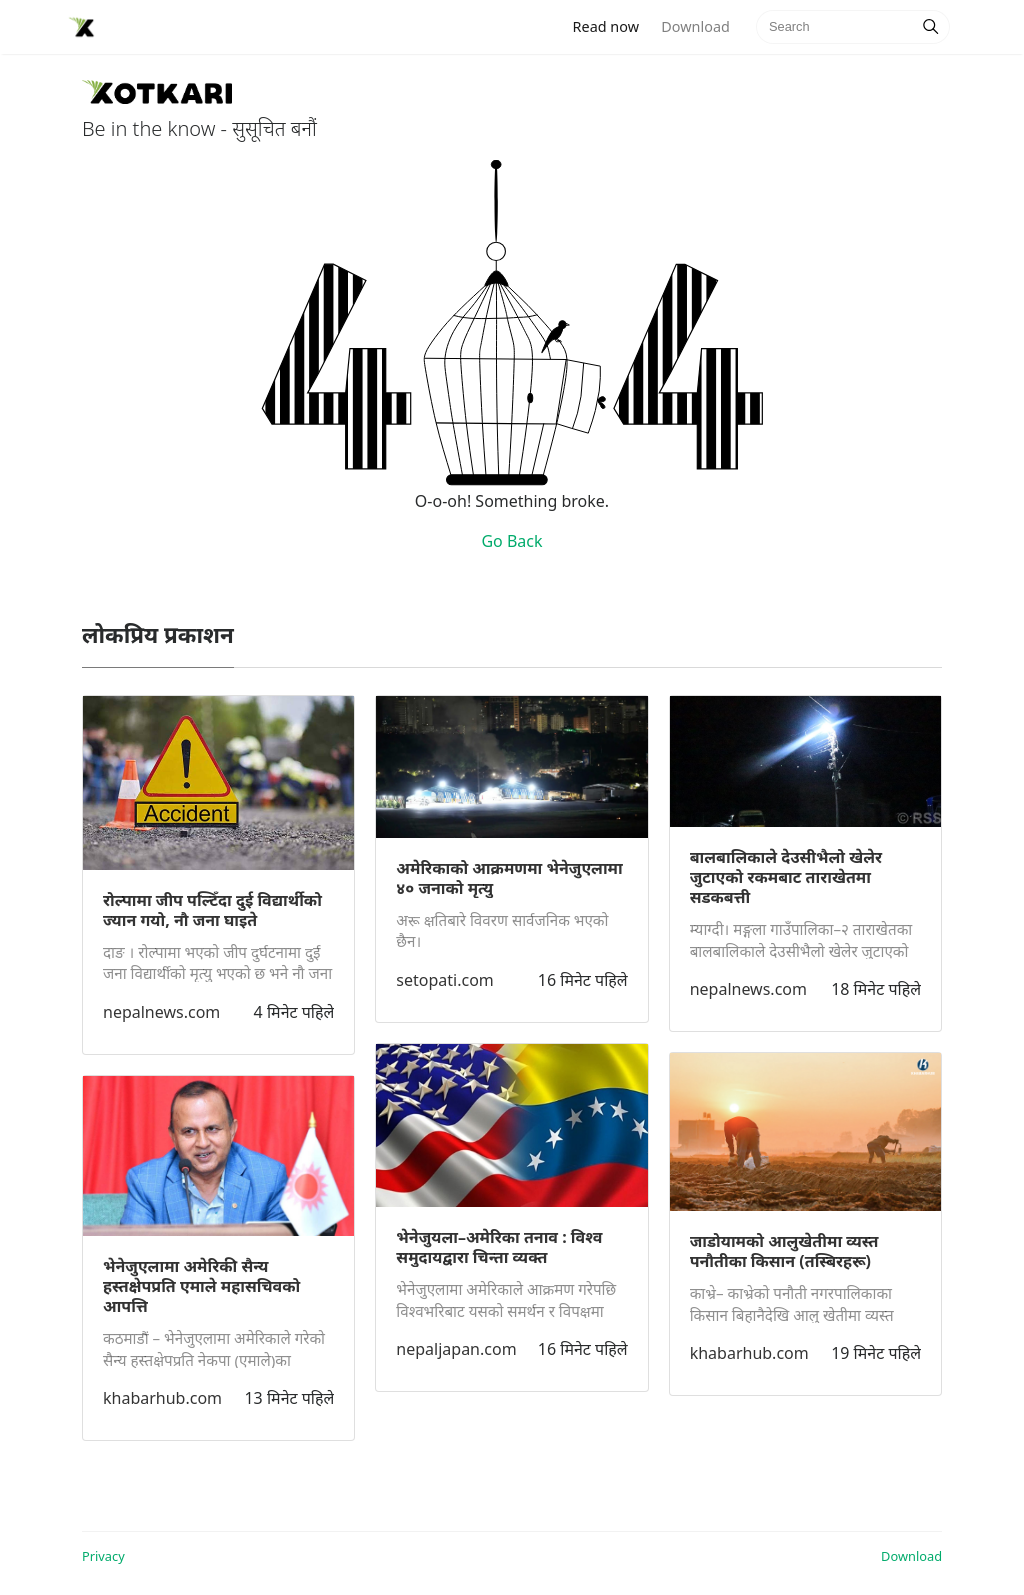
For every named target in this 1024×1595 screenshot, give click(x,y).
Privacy (103, 1556)
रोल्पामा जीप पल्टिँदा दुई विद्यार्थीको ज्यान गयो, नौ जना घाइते (212, 910)
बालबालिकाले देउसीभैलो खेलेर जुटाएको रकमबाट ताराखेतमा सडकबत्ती (786, 877)
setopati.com (444, 980)
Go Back (511, 541)
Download (695, 26)
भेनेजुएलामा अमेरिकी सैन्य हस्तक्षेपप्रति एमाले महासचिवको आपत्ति (201, 1286)
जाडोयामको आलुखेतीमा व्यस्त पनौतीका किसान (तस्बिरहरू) (784, 1251)
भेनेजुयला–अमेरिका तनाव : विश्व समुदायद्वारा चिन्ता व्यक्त (499, 1247)
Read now (612, 25)
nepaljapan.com (456, 1349)
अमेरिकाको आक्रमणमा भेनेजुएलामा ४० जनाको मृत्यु (509, 878)
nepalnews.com (161, 1012)
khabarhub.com (162, 1398)
